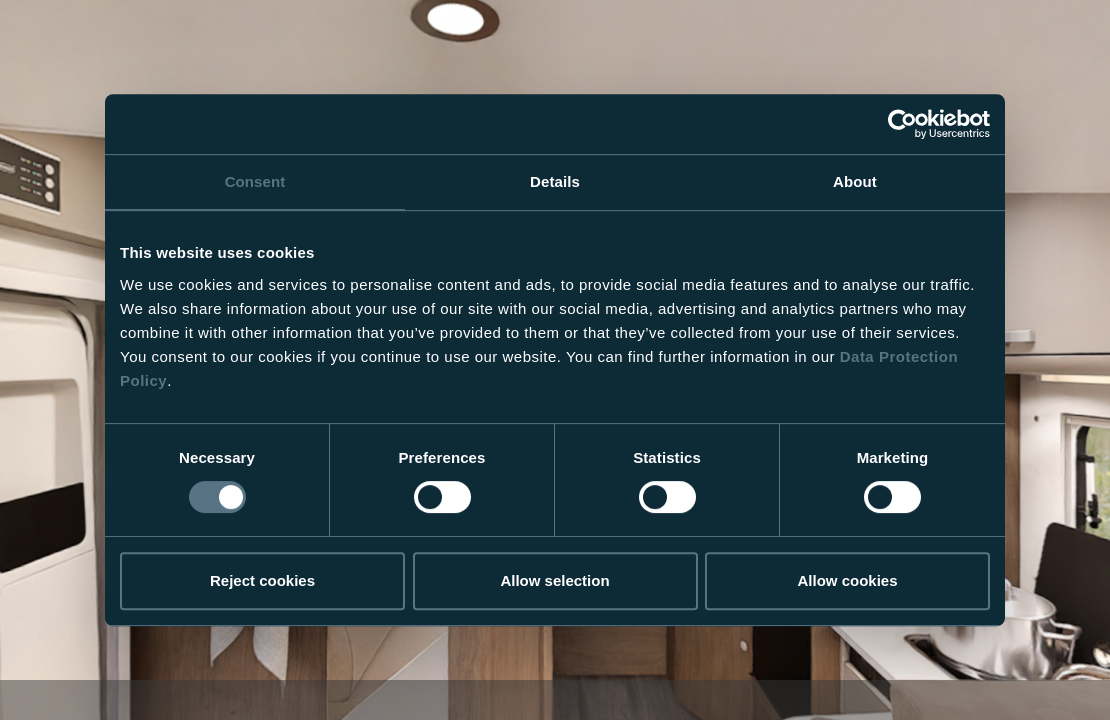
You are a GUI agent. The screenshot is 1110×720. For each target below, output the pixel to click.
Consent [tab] (255, 181)
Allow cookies (847, 580)
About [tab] (855, 181)
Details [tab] (555, 181)
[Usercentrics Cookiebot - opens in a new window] (902, 124)
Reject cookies (262, 580)
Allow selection (554, 580)
